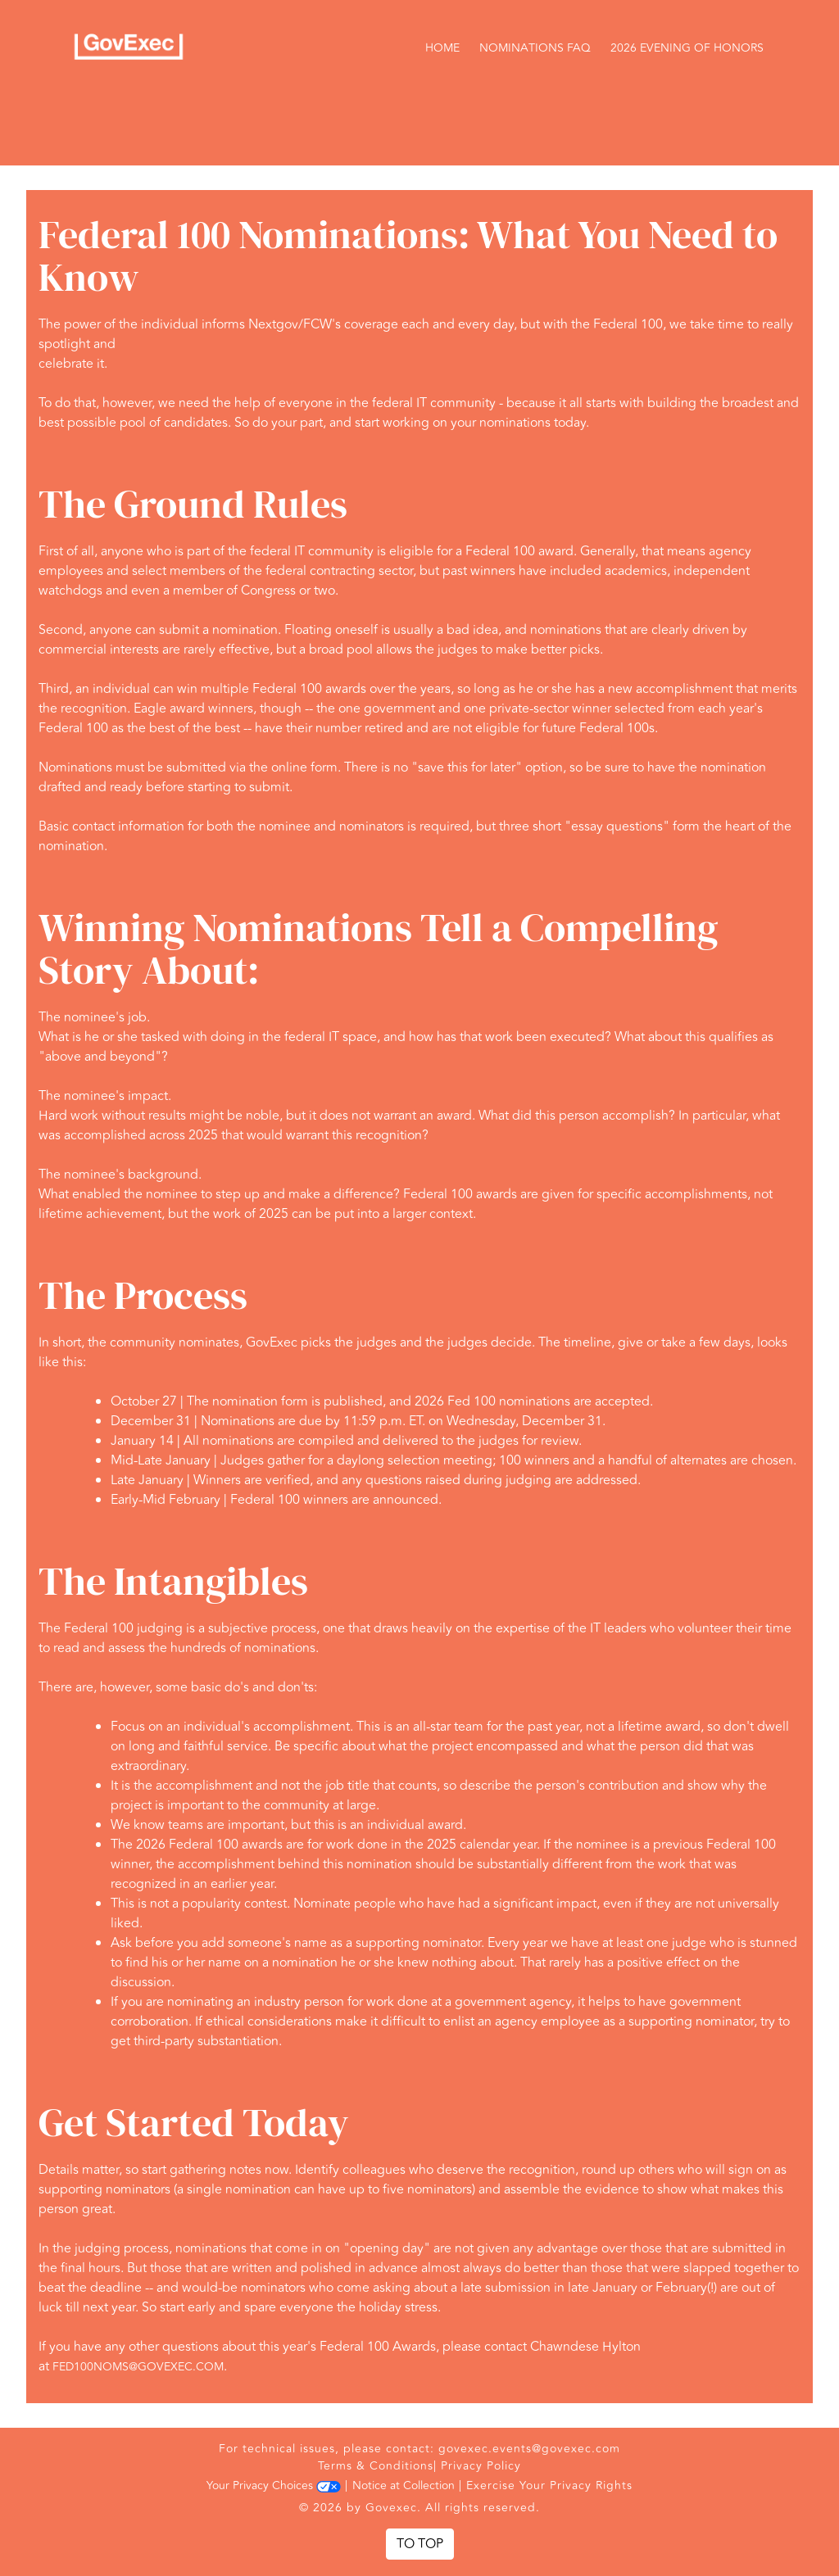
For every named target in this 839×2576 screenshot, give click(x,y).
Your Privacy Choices (273, 2485)
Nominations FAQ (535, 48)
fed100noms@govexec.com (138, 2366)
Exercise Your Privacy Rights (549, 2485)
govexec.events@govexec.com (529, 2448)
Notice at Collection (403, 2485)
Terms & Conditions (375, 2465)
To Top (420, 2544)
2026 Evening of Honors (687, 48)
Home (442, 48)
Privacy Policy (481, 2465)
